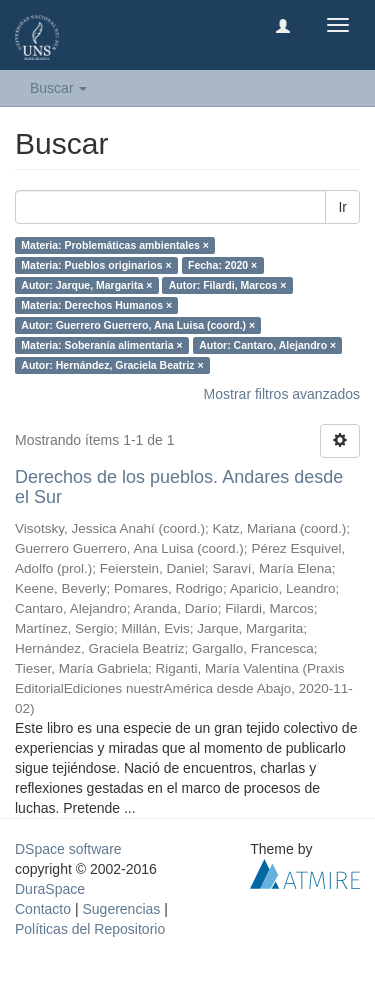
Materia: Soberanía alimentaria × (101, 345)
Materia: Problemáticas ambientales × (115, 245)
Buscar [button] (58, 88)
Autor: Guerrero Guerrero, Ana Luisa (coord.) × (138, 325)
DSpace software (68, 849)
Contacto (43, 909)
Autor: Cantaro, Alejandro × (267, 345)
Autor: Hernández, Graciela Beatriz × (112, 365)
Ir (342, 207)
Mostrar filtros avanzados (282, 394)
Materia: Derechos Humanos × (96, 305)
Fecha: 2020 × (222, 265)
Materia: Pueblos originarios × (96, 265)
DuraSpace (50, 889)
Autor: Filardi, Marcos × (228, 285)
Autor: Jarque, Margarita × (86, 285)
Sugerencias (121, 909)
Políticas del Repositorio (90, 929)
